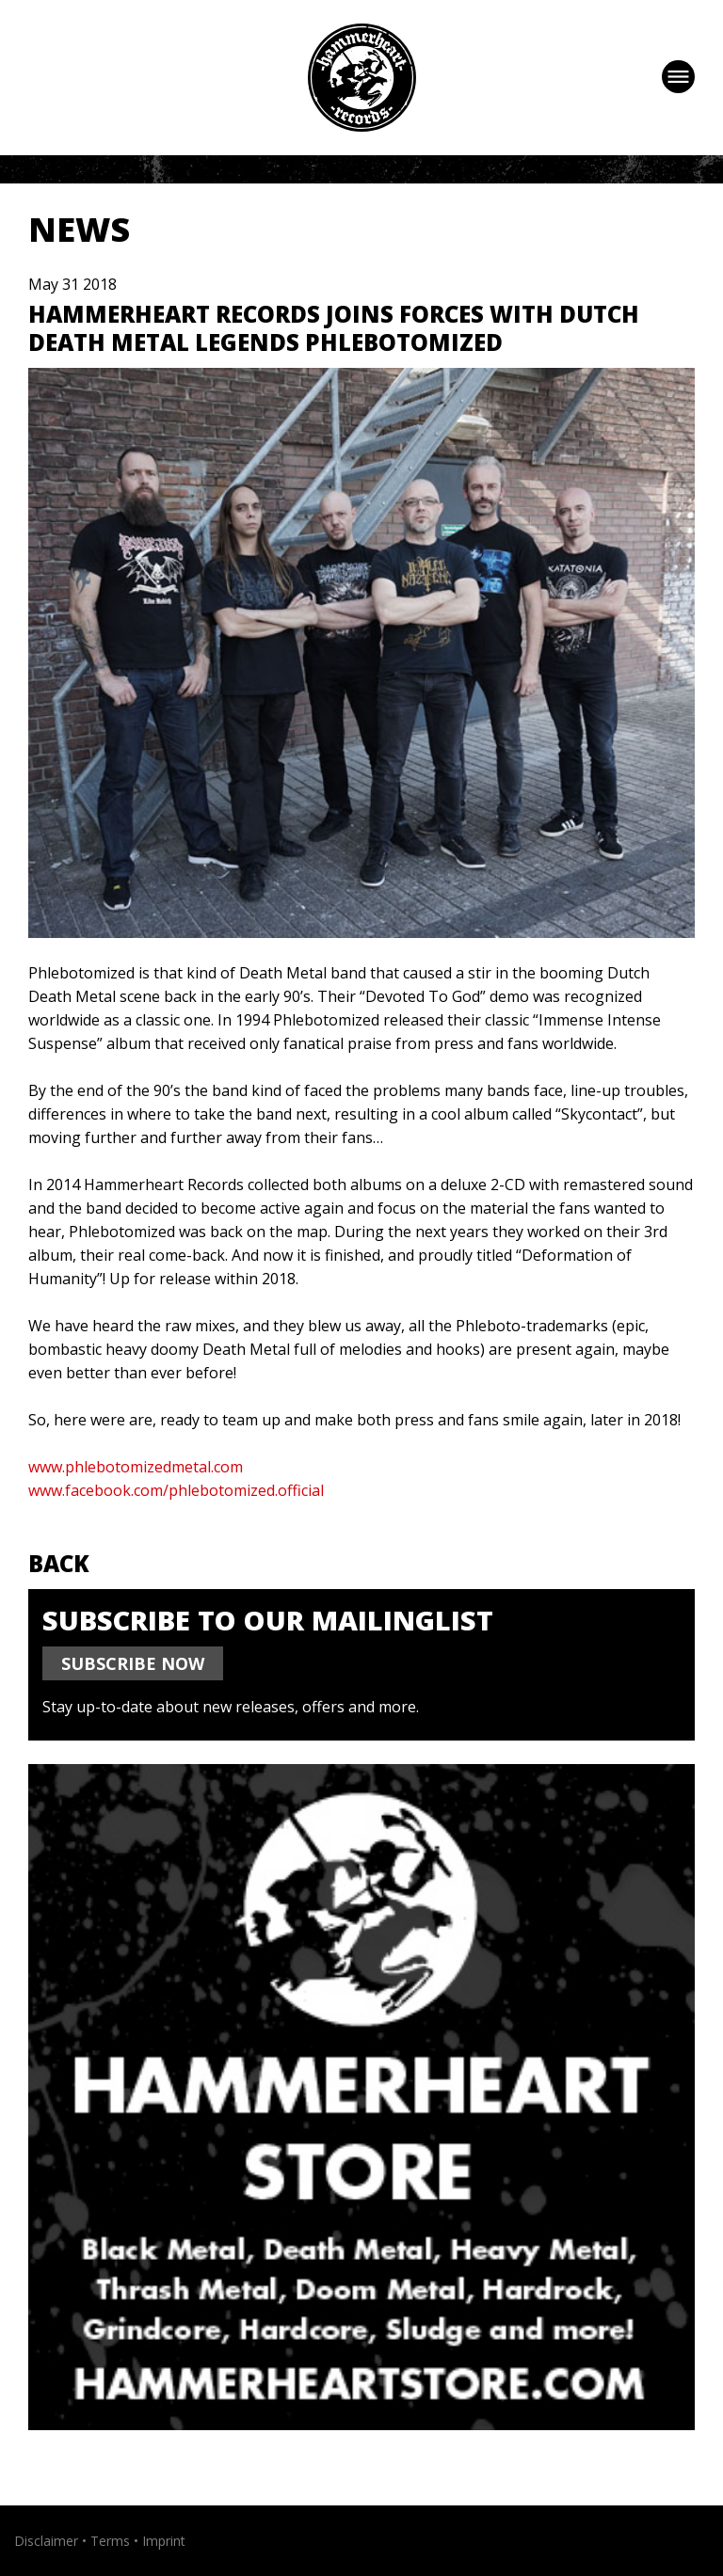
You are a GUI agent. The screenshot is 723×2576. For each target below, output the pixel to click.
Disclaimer (46, 2541)
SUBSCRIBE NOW (132, 1663)
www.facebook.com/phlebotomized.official (176, 1490)
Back (58, 1563)
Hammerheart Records (362, 78)
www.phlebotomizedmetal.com (135, 1466)
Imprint (163, 2541)
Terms (110, 2541)
